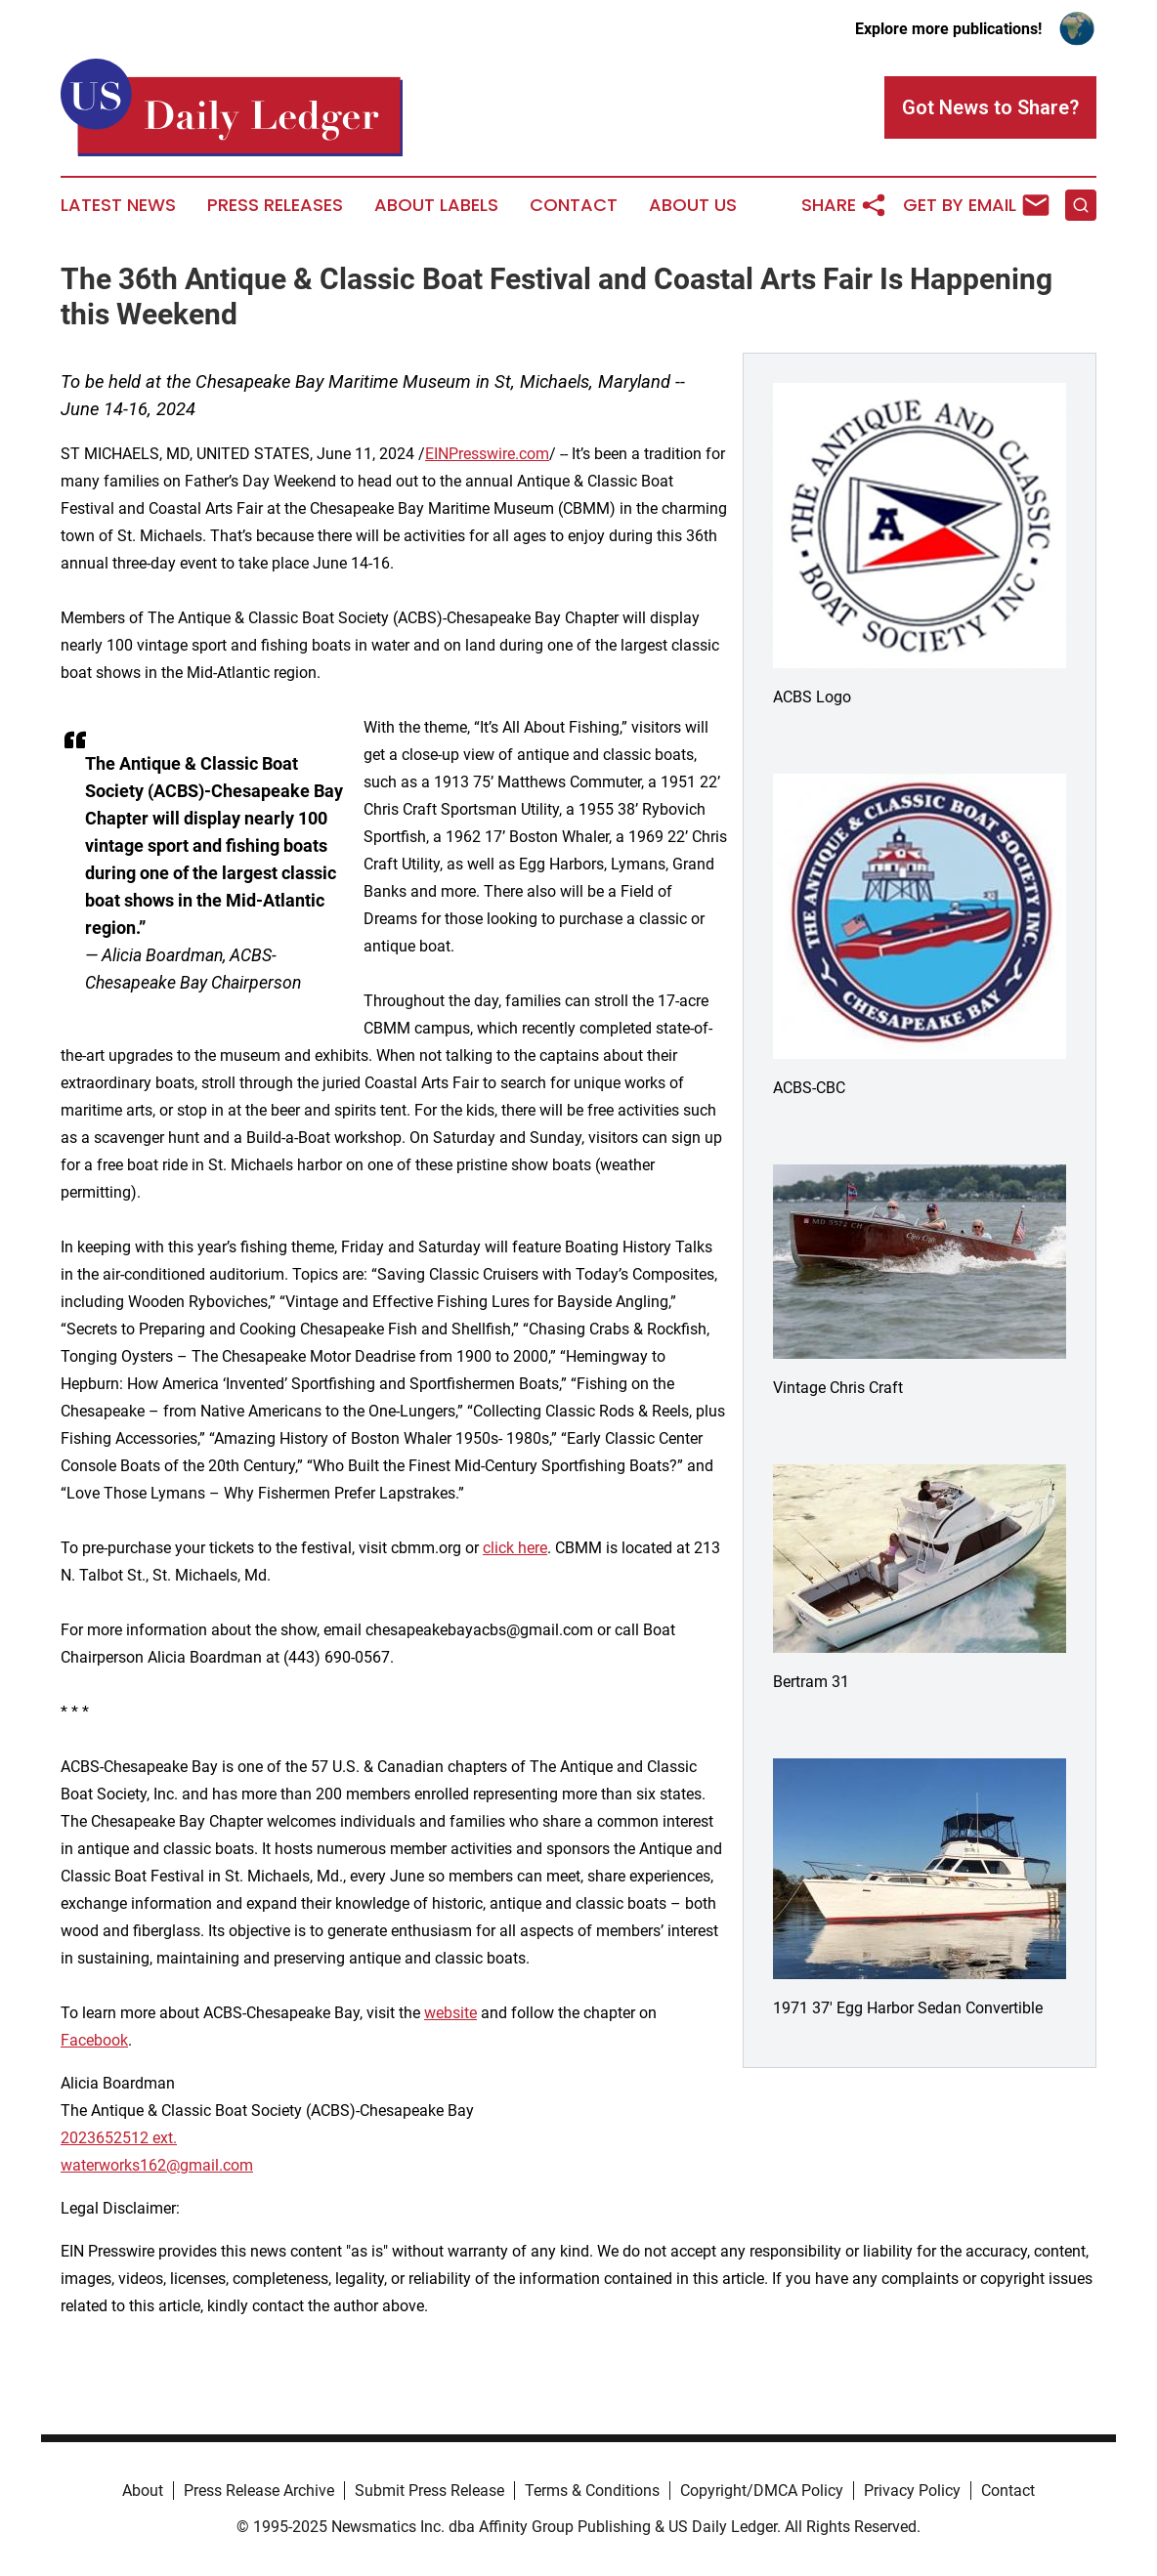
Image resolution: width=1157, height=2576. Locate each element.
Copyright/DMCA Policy (761, 2490)
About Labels (436, 205)
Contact (574, 205)
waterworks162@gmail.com (157, 2165)
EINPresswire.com (487, 453)
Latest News (118, 205)
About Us (693, 205)
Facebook (94, 2040)
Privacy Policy (912, 2490)
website (450, 2013)
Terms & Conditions (592, 2490)
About (142, 2490)
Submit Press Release (429, 2490)
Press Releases (275, 205)
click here (515, 1548)
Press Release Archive (259, 2490)
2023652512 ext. (119, 2138)
